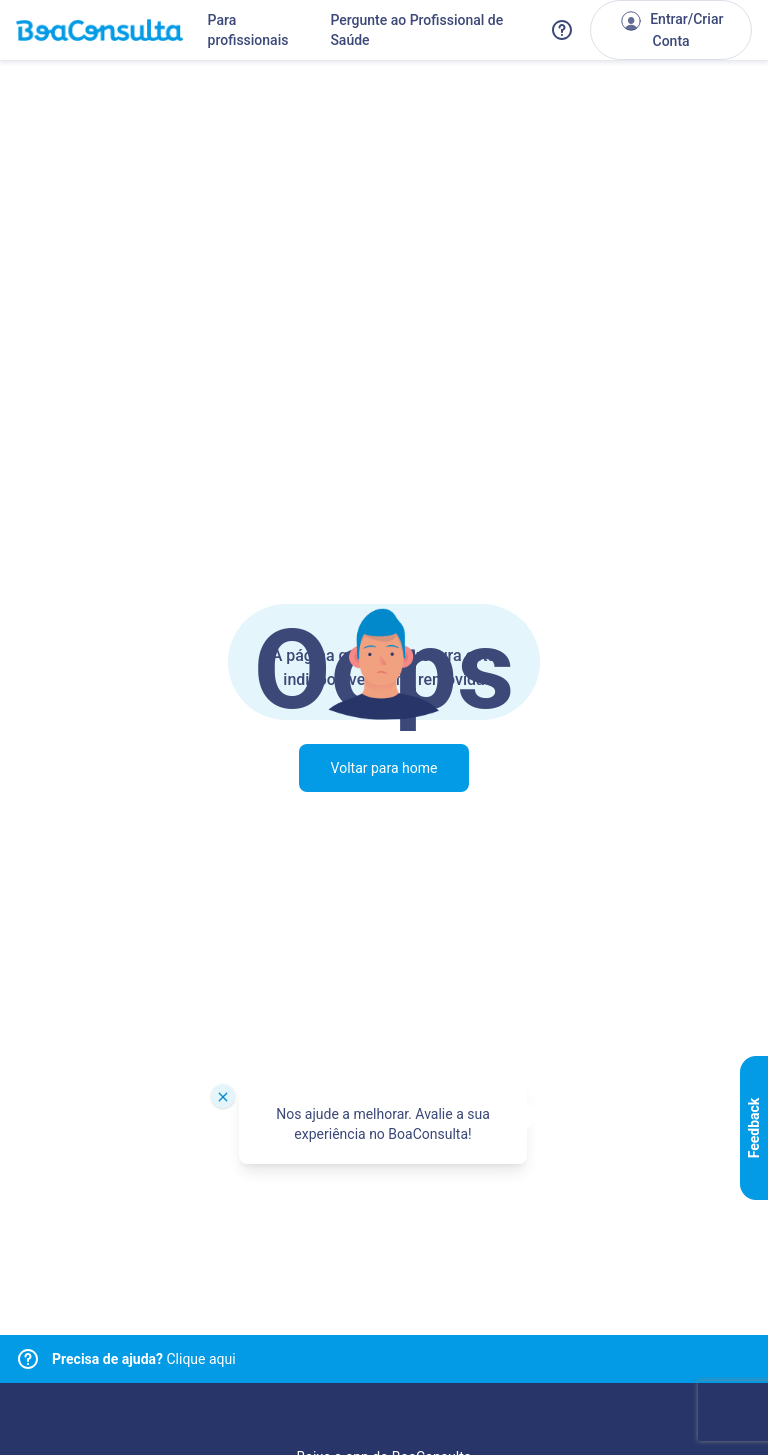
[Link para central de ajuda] (28, 1359)
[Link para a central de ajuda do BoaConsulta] (562, 30)
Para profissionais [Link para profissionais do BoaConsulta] (248, 30)
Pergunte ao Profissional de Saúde (416, 30)
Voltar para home (384, 768)
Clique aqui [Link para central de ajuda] (144, 1359)
